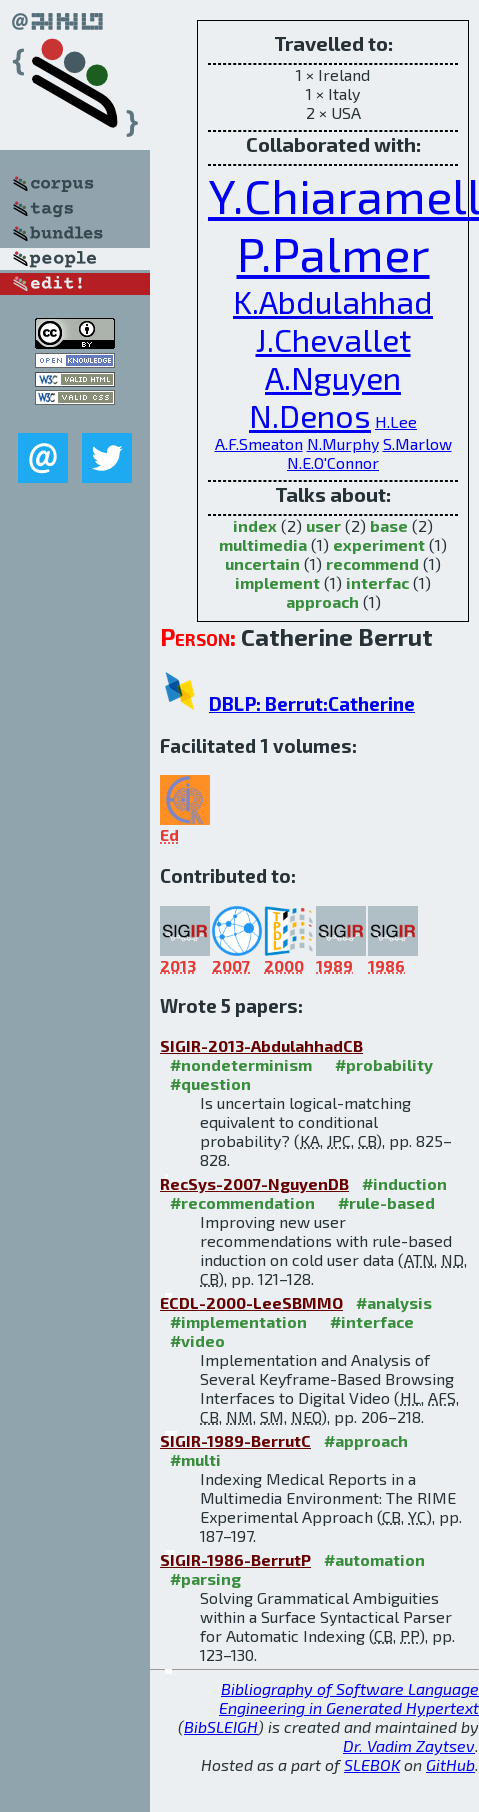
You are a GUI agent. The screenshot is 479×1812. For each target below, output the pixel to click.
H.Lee (396, 421)
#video (197, 1340)
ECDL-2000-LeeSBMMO (251, 1302)
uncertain (262, 563)
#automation (374, 1559)
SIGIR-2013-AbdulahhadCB (261, 1045)
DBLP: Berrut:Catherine (312, 703)
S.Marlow (417, 443)
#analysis (394, 1302)
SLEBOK (372, 1764)
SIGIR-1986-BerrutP (235, 1559)
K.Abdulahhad (333, 301)
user (323, 525)
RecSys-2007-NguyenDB (254, 1183)
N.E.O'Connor (333, 462)
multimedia (263, 544)
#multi (195, 1459)
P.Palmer (333, 253)
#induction (404, 1183)
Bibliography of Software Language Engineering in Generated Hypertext (349, 1698)
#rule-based (386, 1202)
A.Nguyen (333, 377)
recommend (372, 563)
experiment (379, 544)
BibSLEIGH (221, 1726)
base (389, 525)
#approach (366, 1440)
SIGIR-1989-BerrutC (235, 1440)
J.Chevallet (333, 339)
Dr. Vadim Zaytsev (409, 1745)
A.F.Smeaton (259, 443)
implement (277, 582)
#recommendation (242, 1202)
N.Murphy (343, 443)
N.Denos (310, 415)
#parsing (205, 1578)
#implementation (238, 1321)
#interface (372, 1321)
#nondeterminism (241, 1064)
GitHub (450, 1764)
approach (322, 601)
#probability (384, 1064)
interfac (377, 582)
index (255, 525)
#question (210, 1083)
